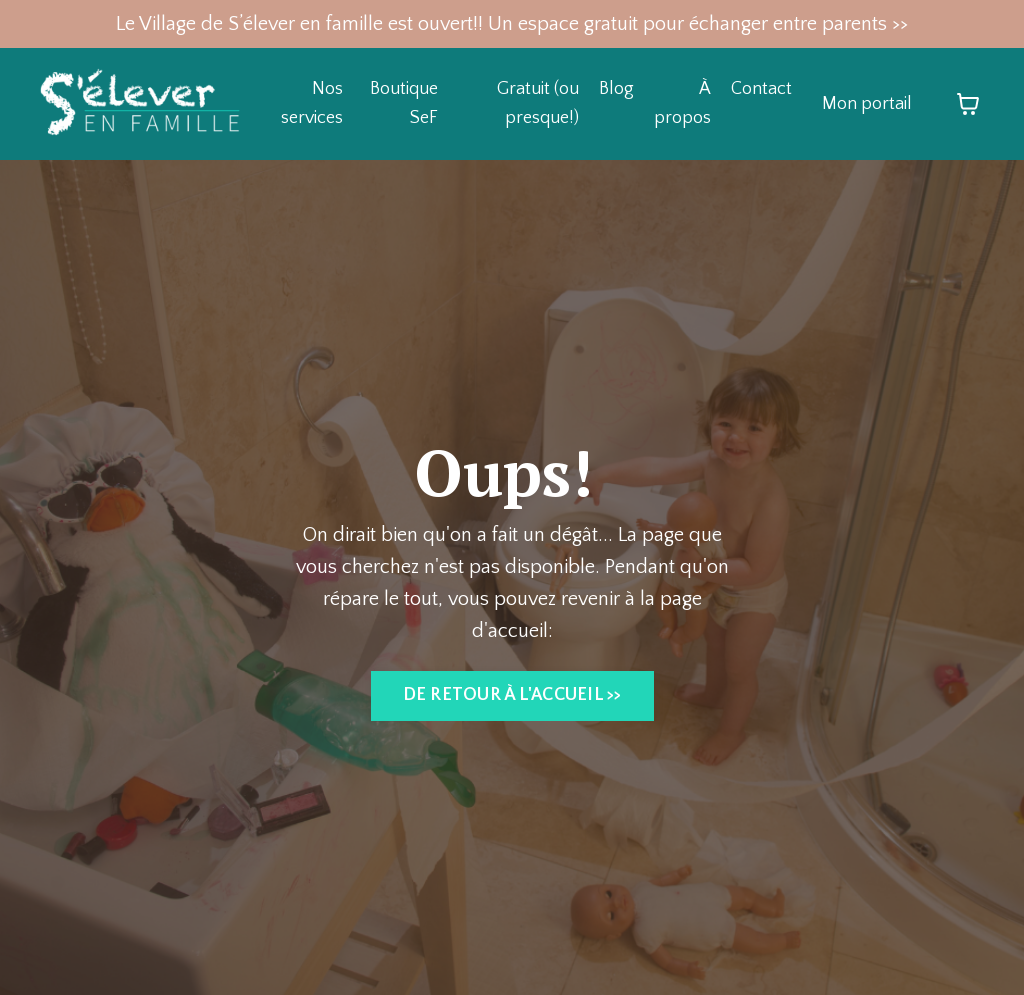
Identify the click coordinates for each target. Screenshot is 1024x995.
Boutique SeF (404, 103)
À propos (682, 103)
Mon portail (867, 104)
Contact (761, 89)
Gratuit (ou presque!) (538, 103)
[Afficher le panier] (968, 104)
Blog (616, 89)
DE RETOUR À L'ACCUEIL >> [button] (512, 695)
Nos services (312, 103)
